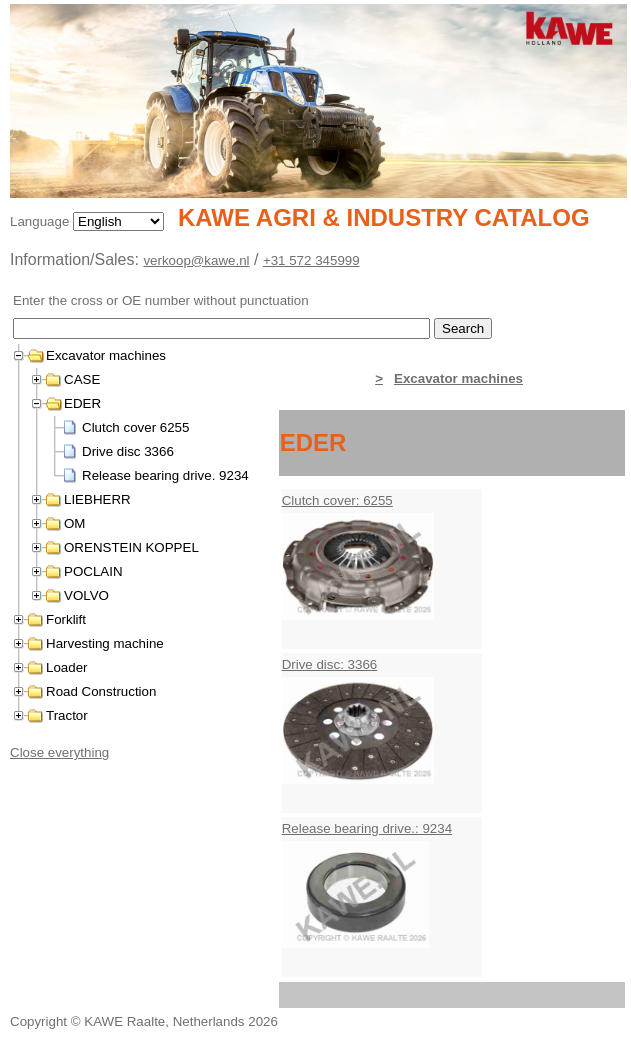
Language (41, 221)
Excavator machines (458, 378)
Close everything (59, 752)
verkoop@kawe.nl (196, 260)
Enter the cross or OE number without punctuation (161, 300)
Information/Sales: (76, 259)
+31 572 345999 (311, 260)
